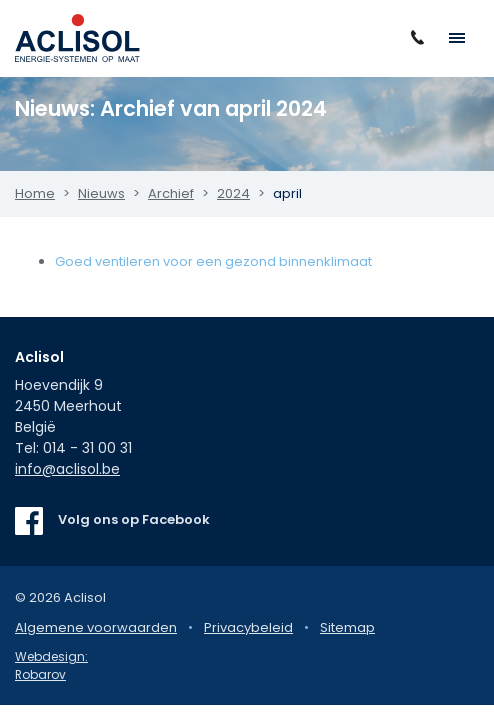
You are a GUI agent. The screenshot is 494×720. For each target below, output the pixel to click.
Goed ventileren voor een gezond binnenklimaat (213, 261)
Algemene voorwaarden (96, 627)
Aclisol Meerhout (77, 38)
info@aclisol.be (67, 469)
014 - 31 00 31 (87, 448)
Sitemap (347, 627)
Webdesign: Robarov (51, 665)
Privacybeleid (248, 627)
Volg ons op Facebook (134, 519)
